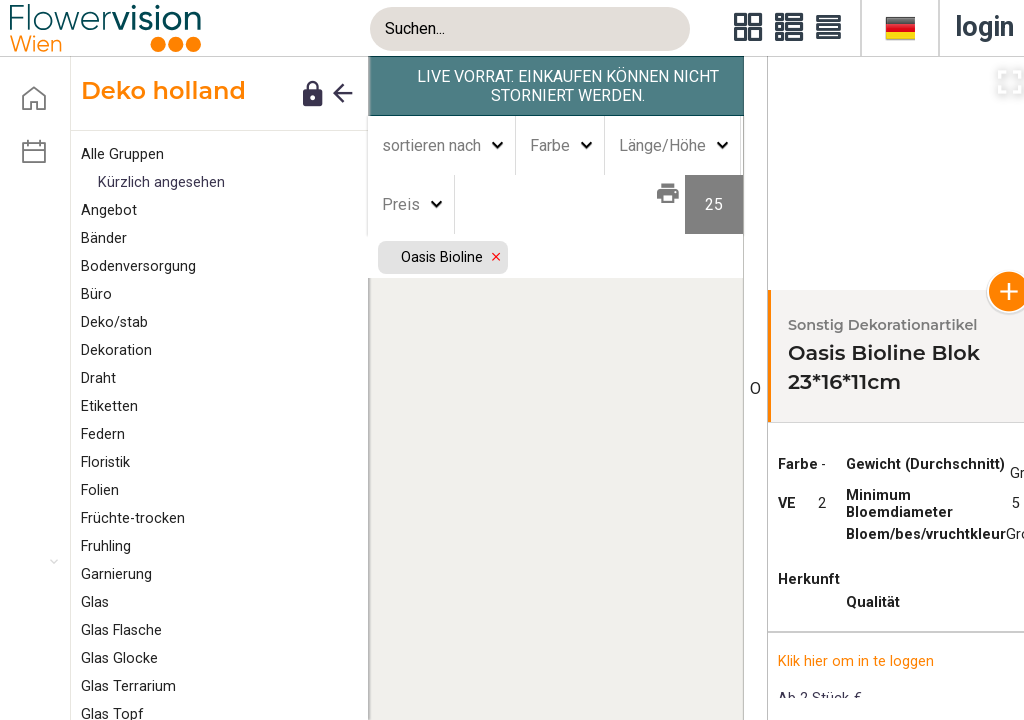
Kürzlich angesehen (161, 182)
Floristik (105, 462)
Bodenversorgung (138, 266)
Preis (401, 204)
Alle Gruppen (122, 154)
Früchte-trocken (133, 518)
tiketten (109, 406)
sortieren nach (431, 145)
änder (104, 238)
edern (103, 434)
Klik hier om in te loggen (856, 661)
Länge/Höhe (662, 145)
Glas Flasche (121, 630)
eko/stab (114, 322)
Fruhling (106, 546)
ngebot (109, 210)
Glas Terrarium (128, 686)
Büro (96, 294)
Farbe (550, 145)
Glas (95, 602)
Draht (98, 378)
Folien (100, 490)
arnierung (116, 574)
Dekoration (116, 350)
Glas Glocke (119, 658)
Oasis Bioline (443, 257)
